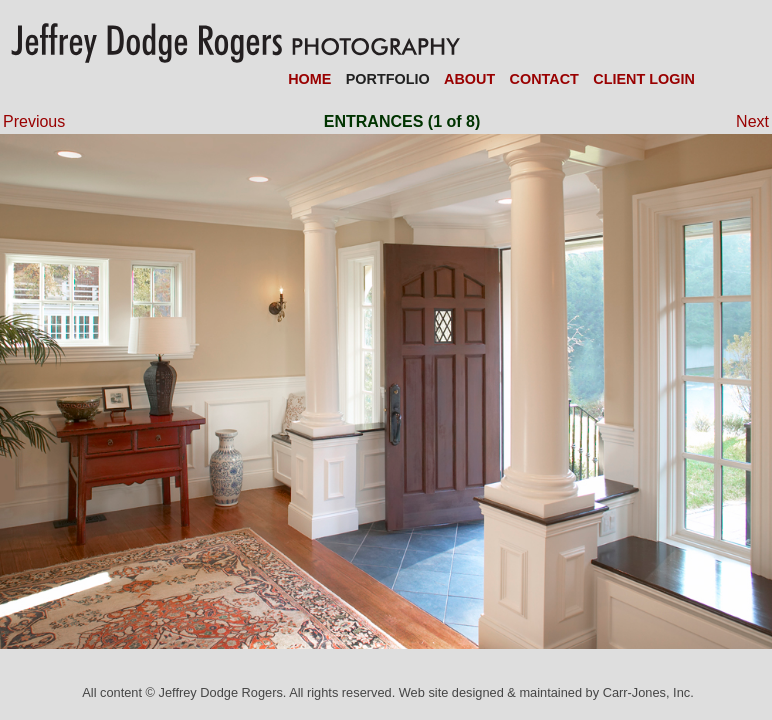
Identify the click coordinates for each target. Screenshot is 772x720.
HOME (309, 79)
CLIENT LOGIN (644, 79)
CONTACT (544, 79)
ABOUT (469, 79)
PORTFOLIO (388, 79)
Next (743, 121)
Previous (34, 121)
